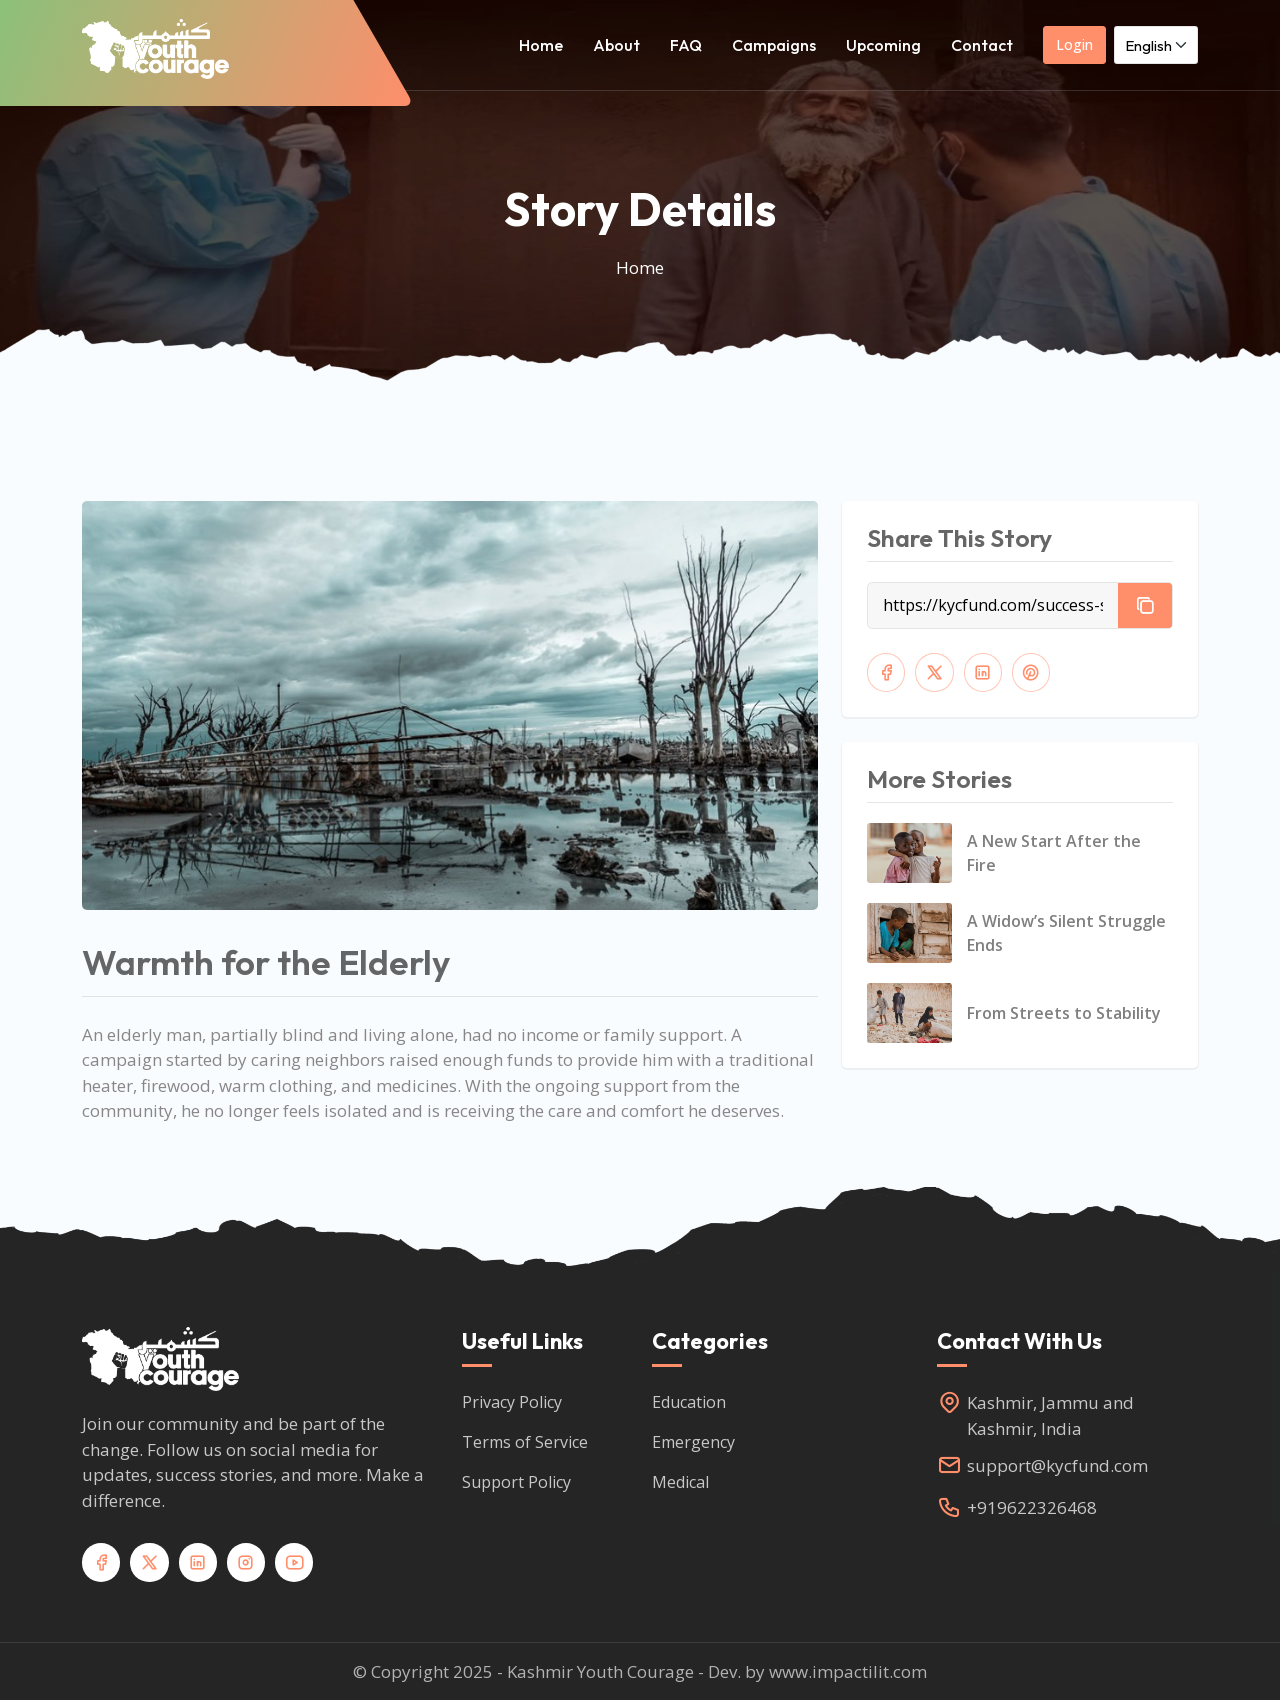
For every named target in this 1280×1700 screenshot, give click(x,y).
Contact (982, 45)
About (616, 45)
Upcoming (883, 45)
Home (541, 45)
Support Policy (516, 1481)
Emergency (693, 1441)
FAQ (686, 45)
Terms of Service (525, 1441)
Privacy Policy (512, 1401)
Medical (680, 1481)
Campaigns (774, 45)
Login (1074, 44)
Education (689, 1401)
